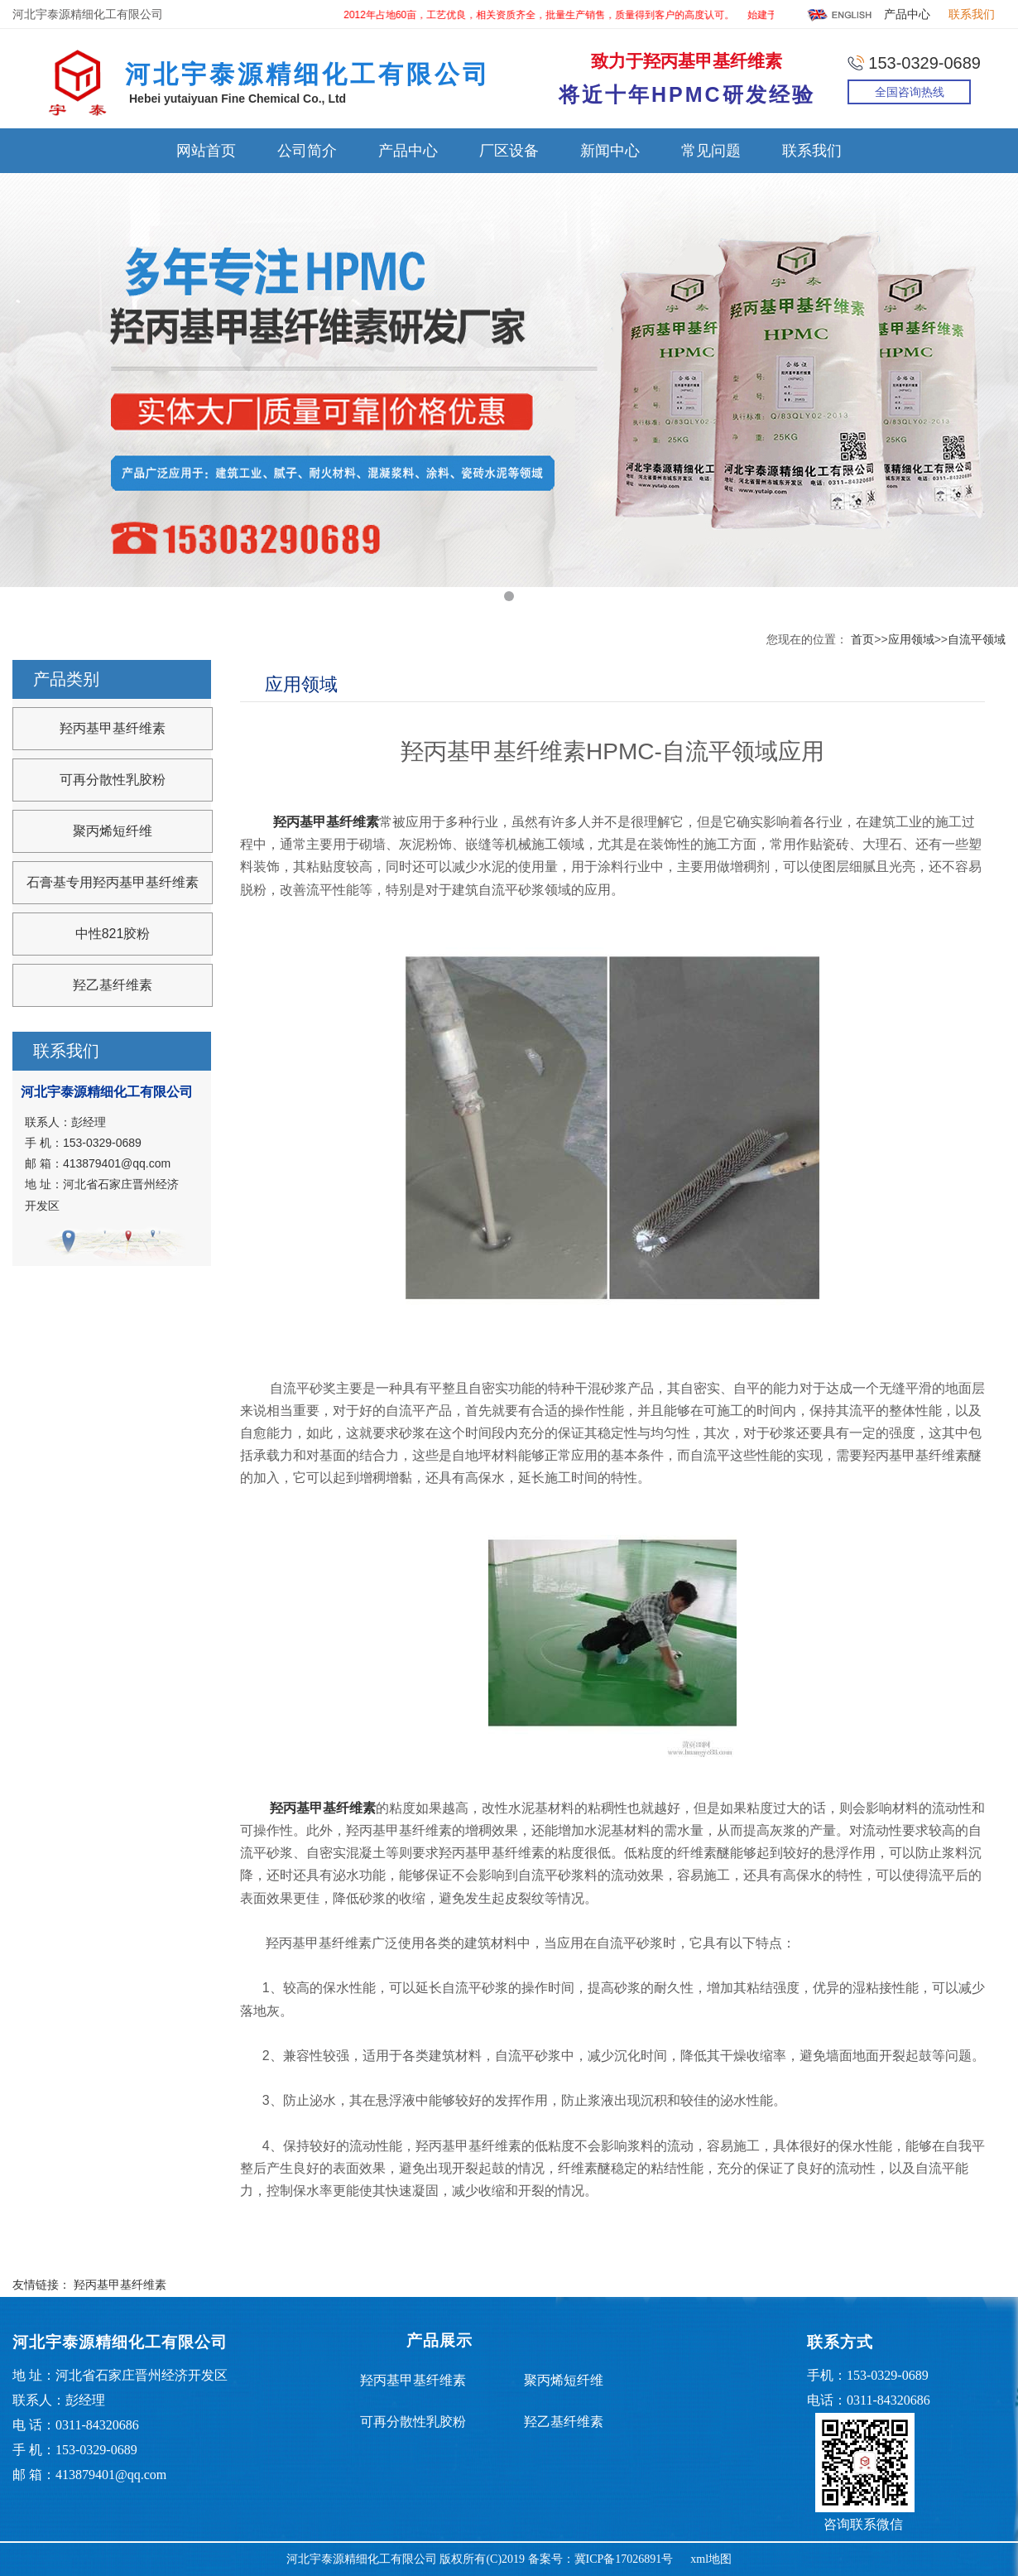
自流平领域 (977, 639)
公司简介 (307, 150)
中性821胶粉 (113, 934)
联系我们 (971, 14)
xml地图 (711, 2559)
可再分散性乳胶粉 (113, 780)
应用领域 (911, 639)
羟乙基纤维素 (112, 985)
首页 (862, 639)
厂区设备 (509, 150)
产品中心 (907, 14)
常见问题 (711, 150)
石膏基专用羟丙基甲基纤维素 (112, 882)
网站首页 (206, 150)
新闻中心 (610, 150)
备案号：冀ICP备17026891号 (601, 2559)
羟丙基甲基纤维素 (113, 728)
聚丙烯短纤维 (112, 831)
